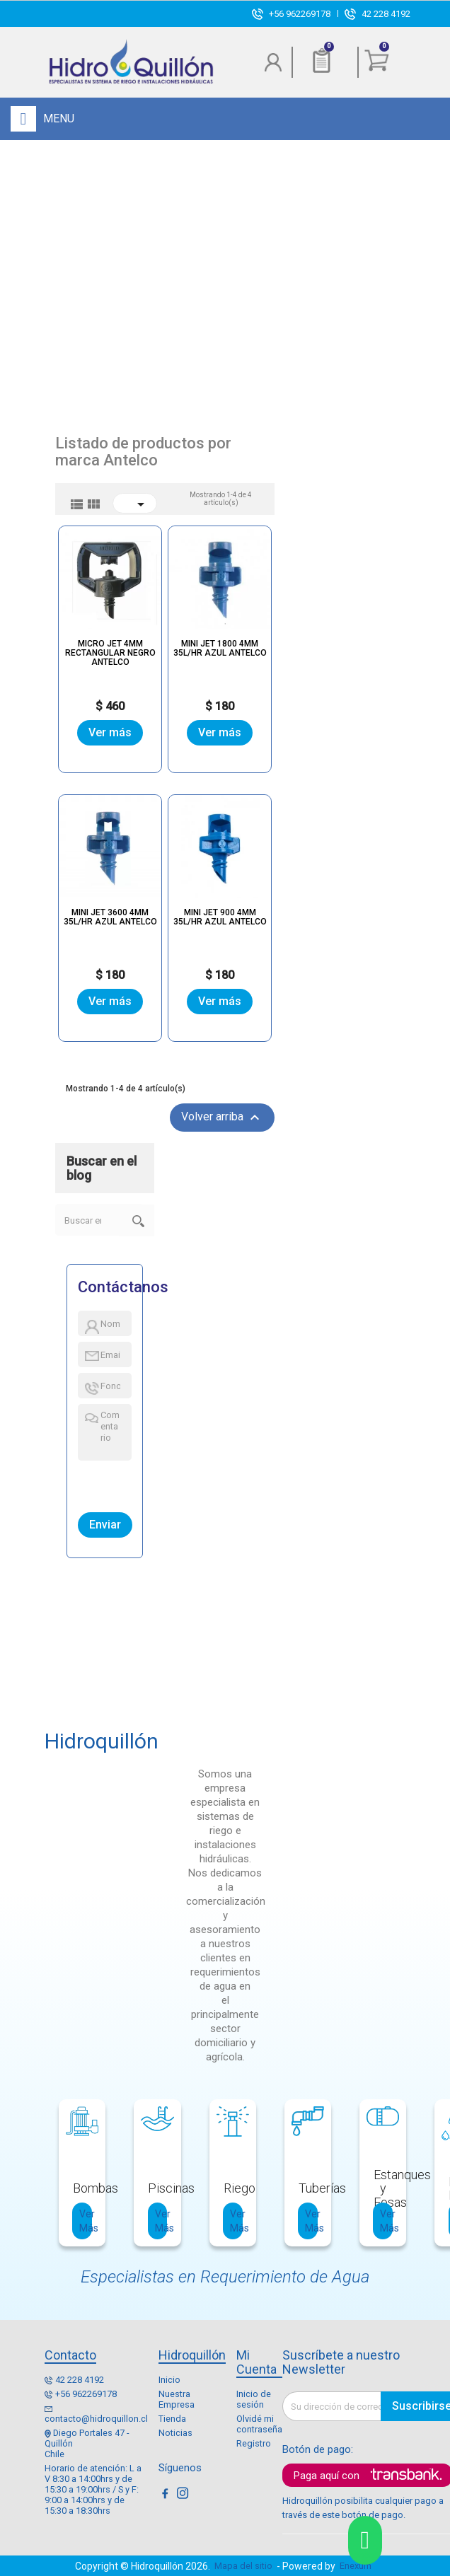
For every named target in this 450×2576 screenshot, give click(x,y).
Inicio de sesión (253, 2399)
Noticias (175, 2432)
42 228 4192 (386, 13)
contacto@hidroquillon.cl (96, 2418)
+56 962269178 (299, 13)
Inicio (169, 2379)
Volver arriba (222, 1117)
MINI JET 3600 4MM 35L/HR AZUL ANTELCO (109, 917)
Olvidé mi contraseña (259, 2424)
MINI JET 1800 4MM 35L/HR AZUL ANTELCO (219, 648)
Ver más (110, 733)
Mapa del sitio (243, 2565)
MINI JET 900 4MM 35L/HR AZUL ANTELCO (219, 917)
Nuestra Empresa (176, 2399)
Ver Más (85, 2221)
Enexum (358, 2565)
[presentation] (143, 1483)
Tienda (172, 2418)
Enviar (105, 1524)
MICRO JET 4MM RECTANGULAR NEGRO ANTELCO (109, 653)
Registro (253, 2443)
